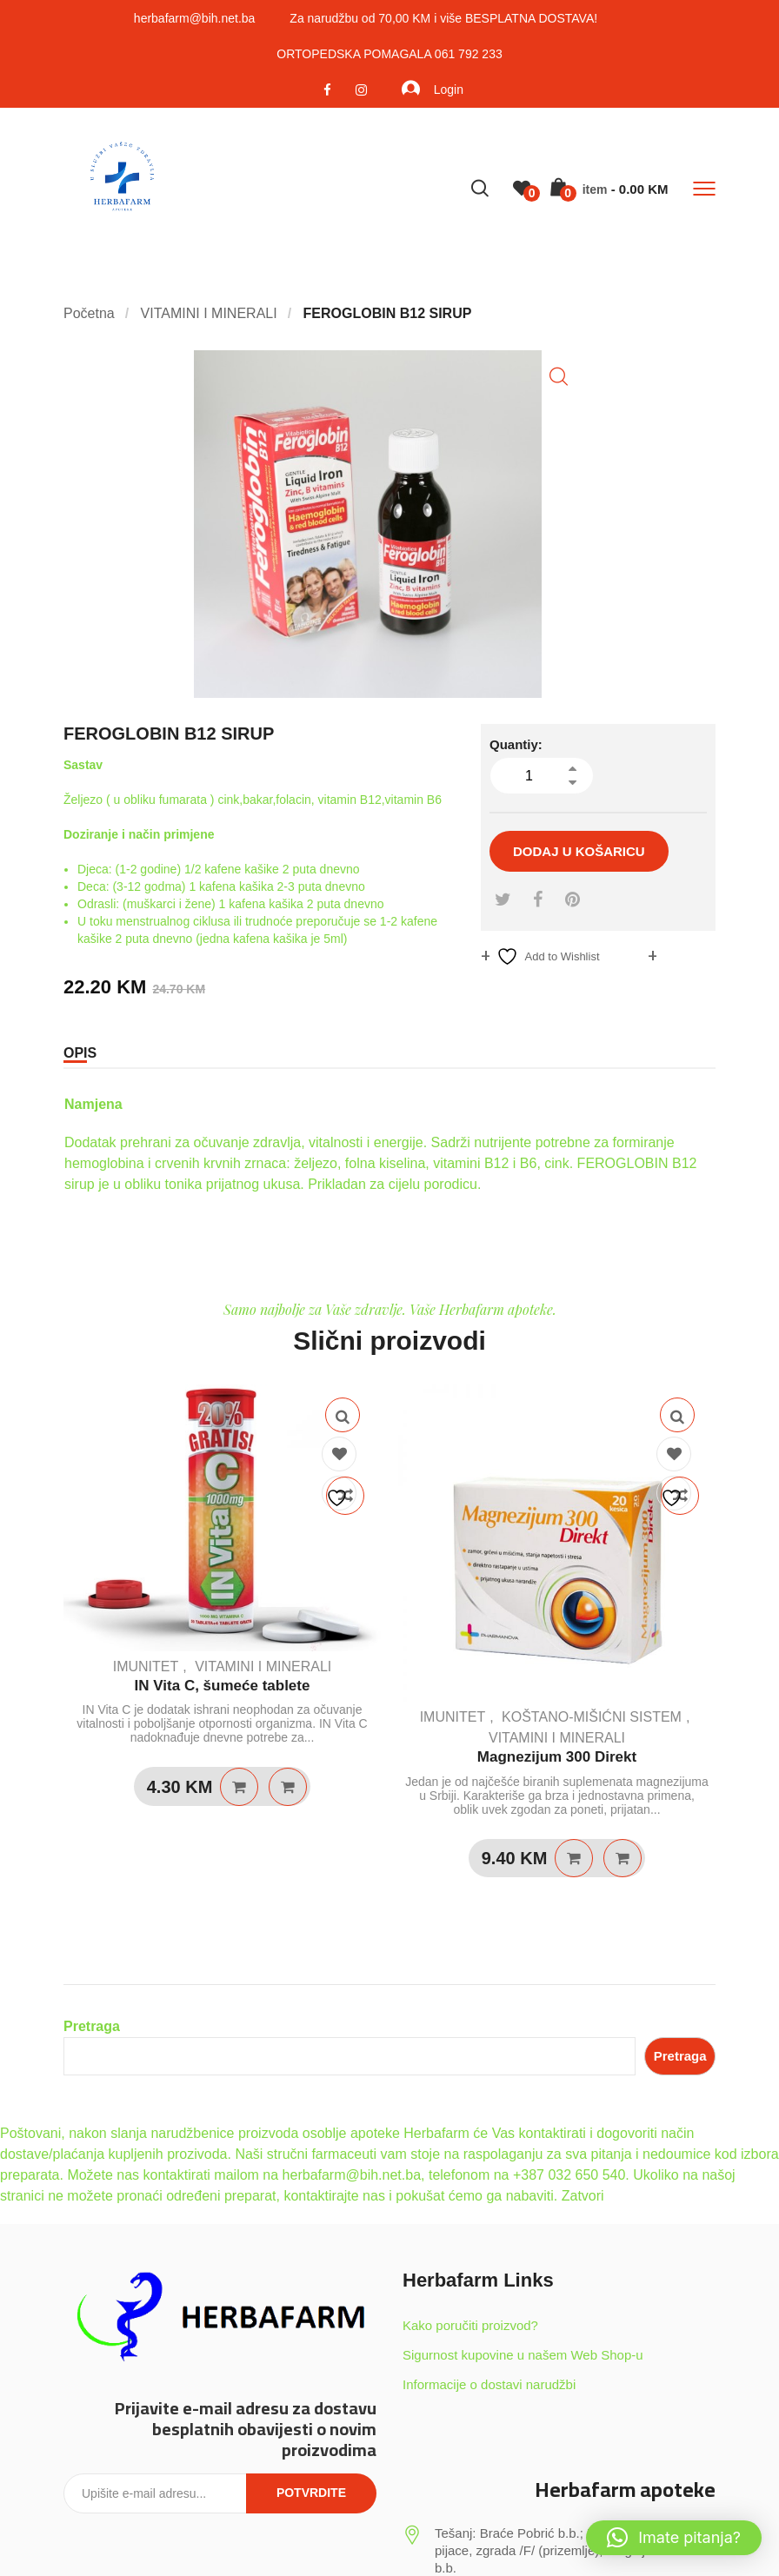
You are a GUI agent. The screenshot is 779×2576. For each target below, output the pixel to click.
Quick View (342, 1415)
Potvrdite (311, 2493)
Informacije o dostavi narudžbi (489, 2384)
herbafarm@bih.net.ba (195, 18)
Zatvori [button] (583, 2195)
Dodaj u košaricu (579, 851)
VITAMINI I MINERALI (263, 1666)
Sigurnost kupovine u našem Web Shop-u (523, 2354)
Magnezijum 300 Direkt (556, 1757)
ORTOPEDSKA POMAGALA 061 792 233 (389, 54)
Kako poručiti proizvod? (470, 2325)
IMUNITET (146, 1666)
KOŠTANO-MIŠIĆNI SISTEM (592, 1717)
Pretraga (91, 2026)
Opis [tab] (80, 1053)
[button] (558, 377)
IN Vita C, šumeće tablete (222, 1685)
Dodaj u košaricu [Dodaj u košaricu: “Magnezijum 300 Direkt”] (574, 1858)
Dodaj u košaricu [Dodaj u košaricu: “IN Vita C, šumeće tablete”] (239, 1787)
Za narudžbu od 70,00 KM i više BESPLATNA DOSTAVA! (443, 18)
